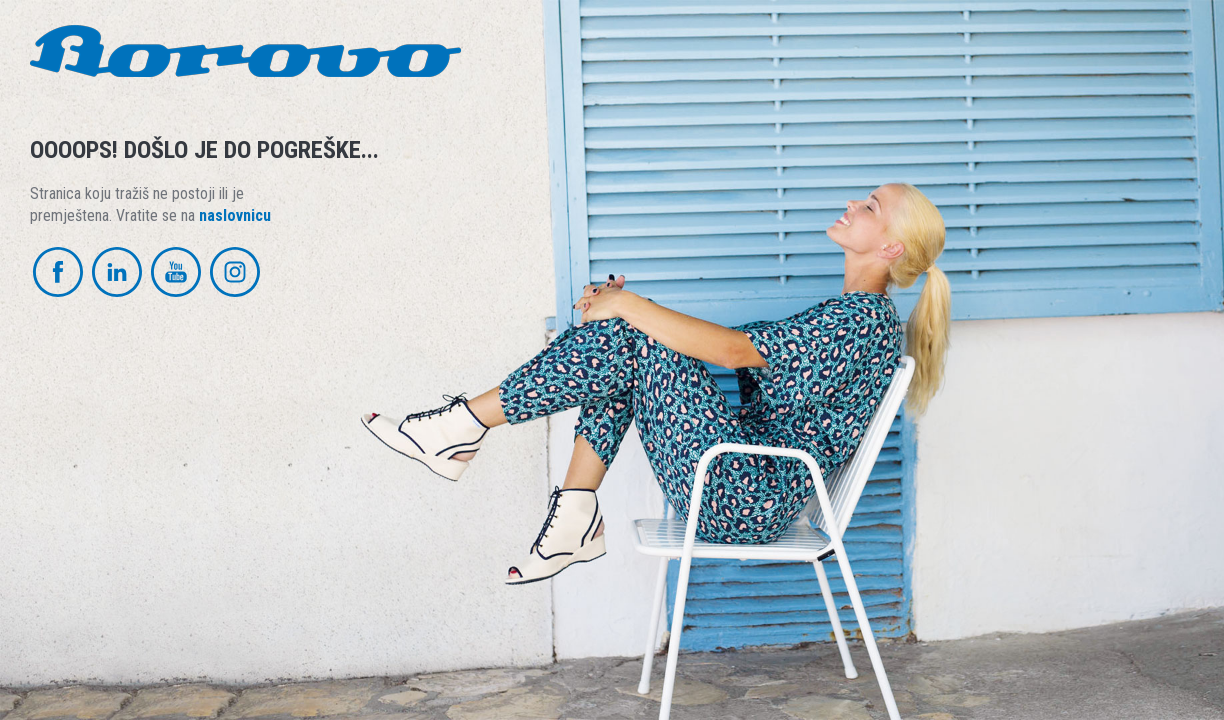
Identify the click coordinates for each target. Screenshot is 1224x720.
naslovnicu (235, 215)
